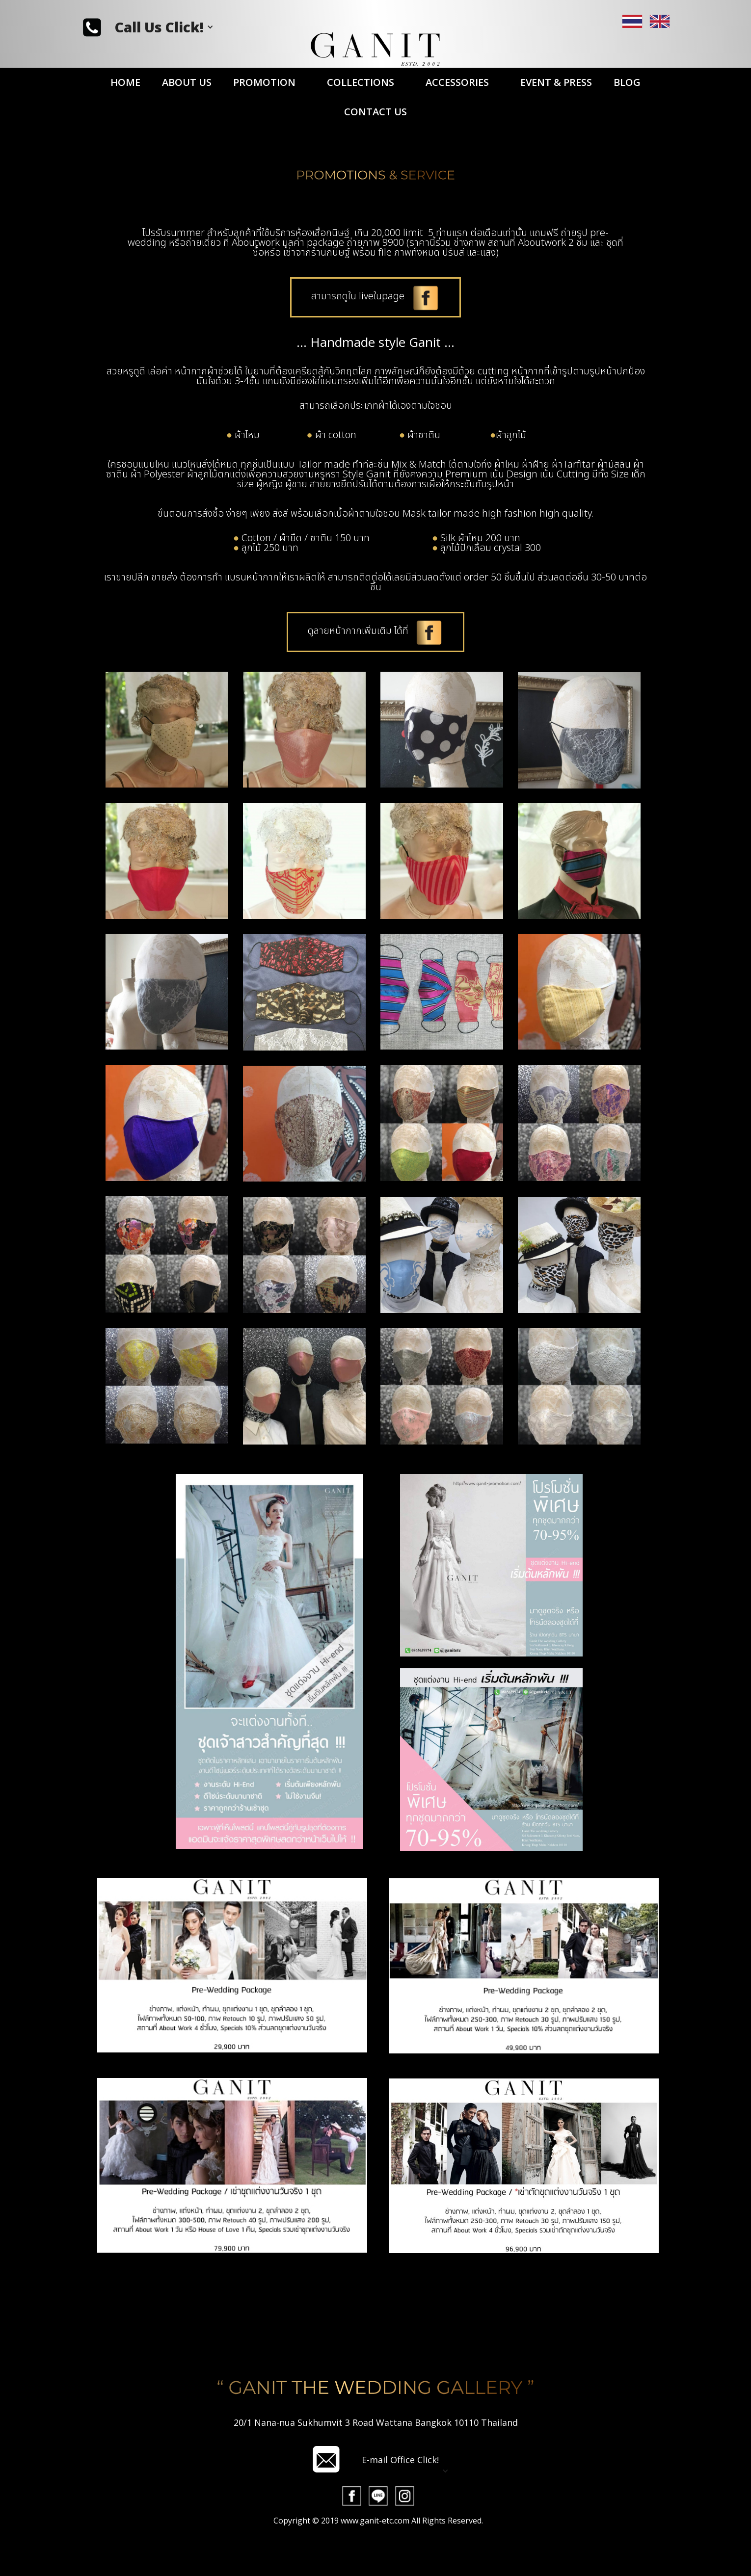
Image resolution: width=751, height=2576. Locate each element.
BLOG (627, 82)
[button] (164, 27)
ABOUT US (187, 82)
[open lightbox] (326, 2521)
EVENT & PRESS (556, 82)
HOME (125, 82)
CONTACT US (375, 111)
